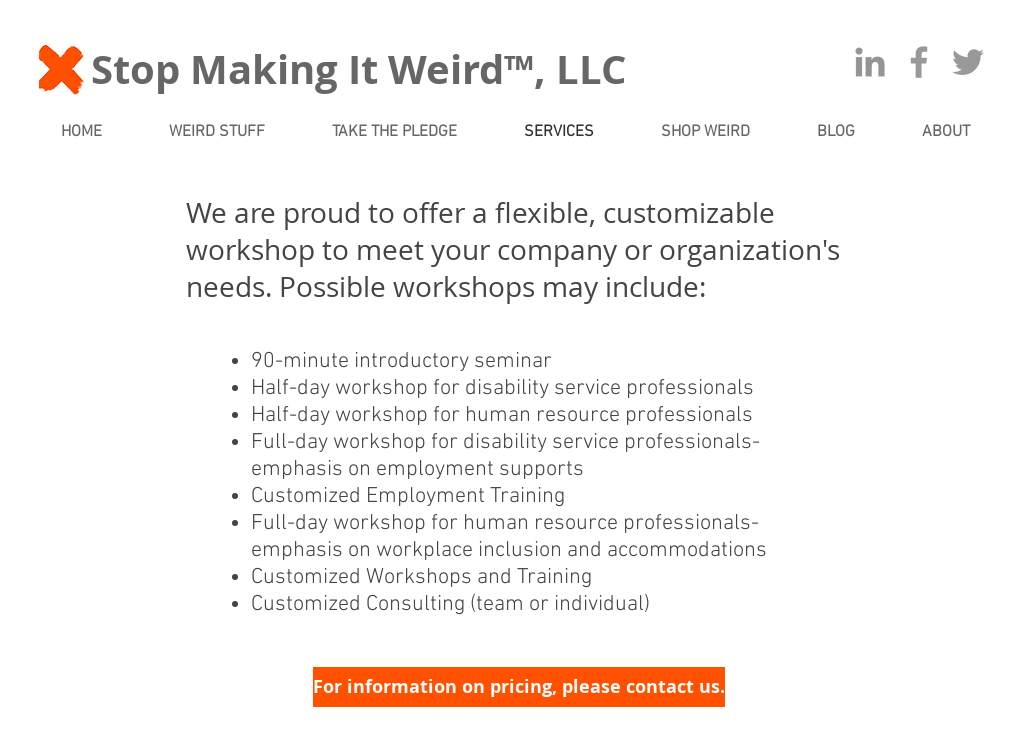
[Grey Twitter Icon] (968, 62)
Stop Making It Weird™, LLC (358, 69)
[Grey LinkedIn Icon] (870, 62)
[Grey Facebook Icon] (919, 62)
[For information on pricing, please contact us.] (519, 687)
